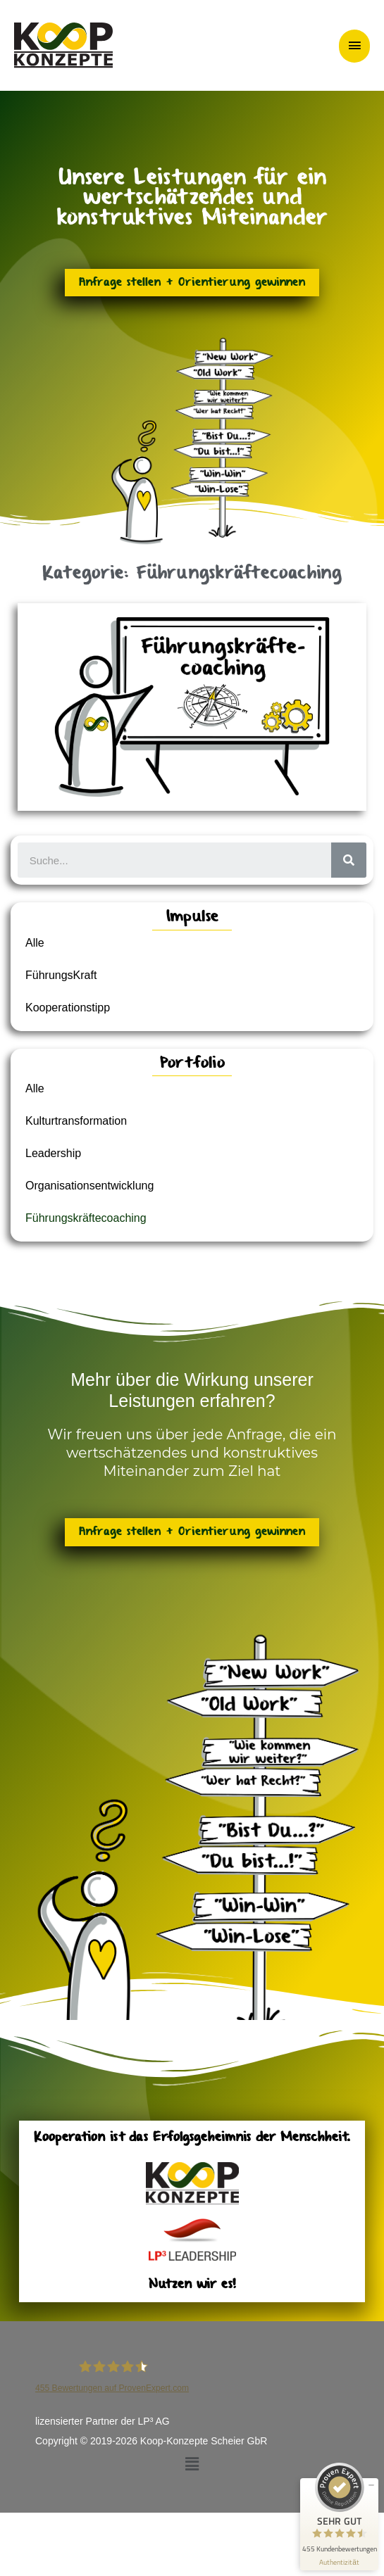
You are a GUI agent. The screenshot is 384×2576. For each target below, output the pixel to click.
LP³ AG (154, 2421)
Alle (34, 943)
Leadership (53, 1153)
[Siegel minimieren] (371, 2485)
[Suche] (348, 860)
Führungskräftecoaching (86, 1218)
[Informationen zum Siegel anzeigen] (339, 2562)
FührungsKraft (61, 975)
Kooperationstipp (67, 1008)
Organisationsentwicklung (89, 1186)
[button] (192, 2464)
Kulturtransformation (76, 1121)
